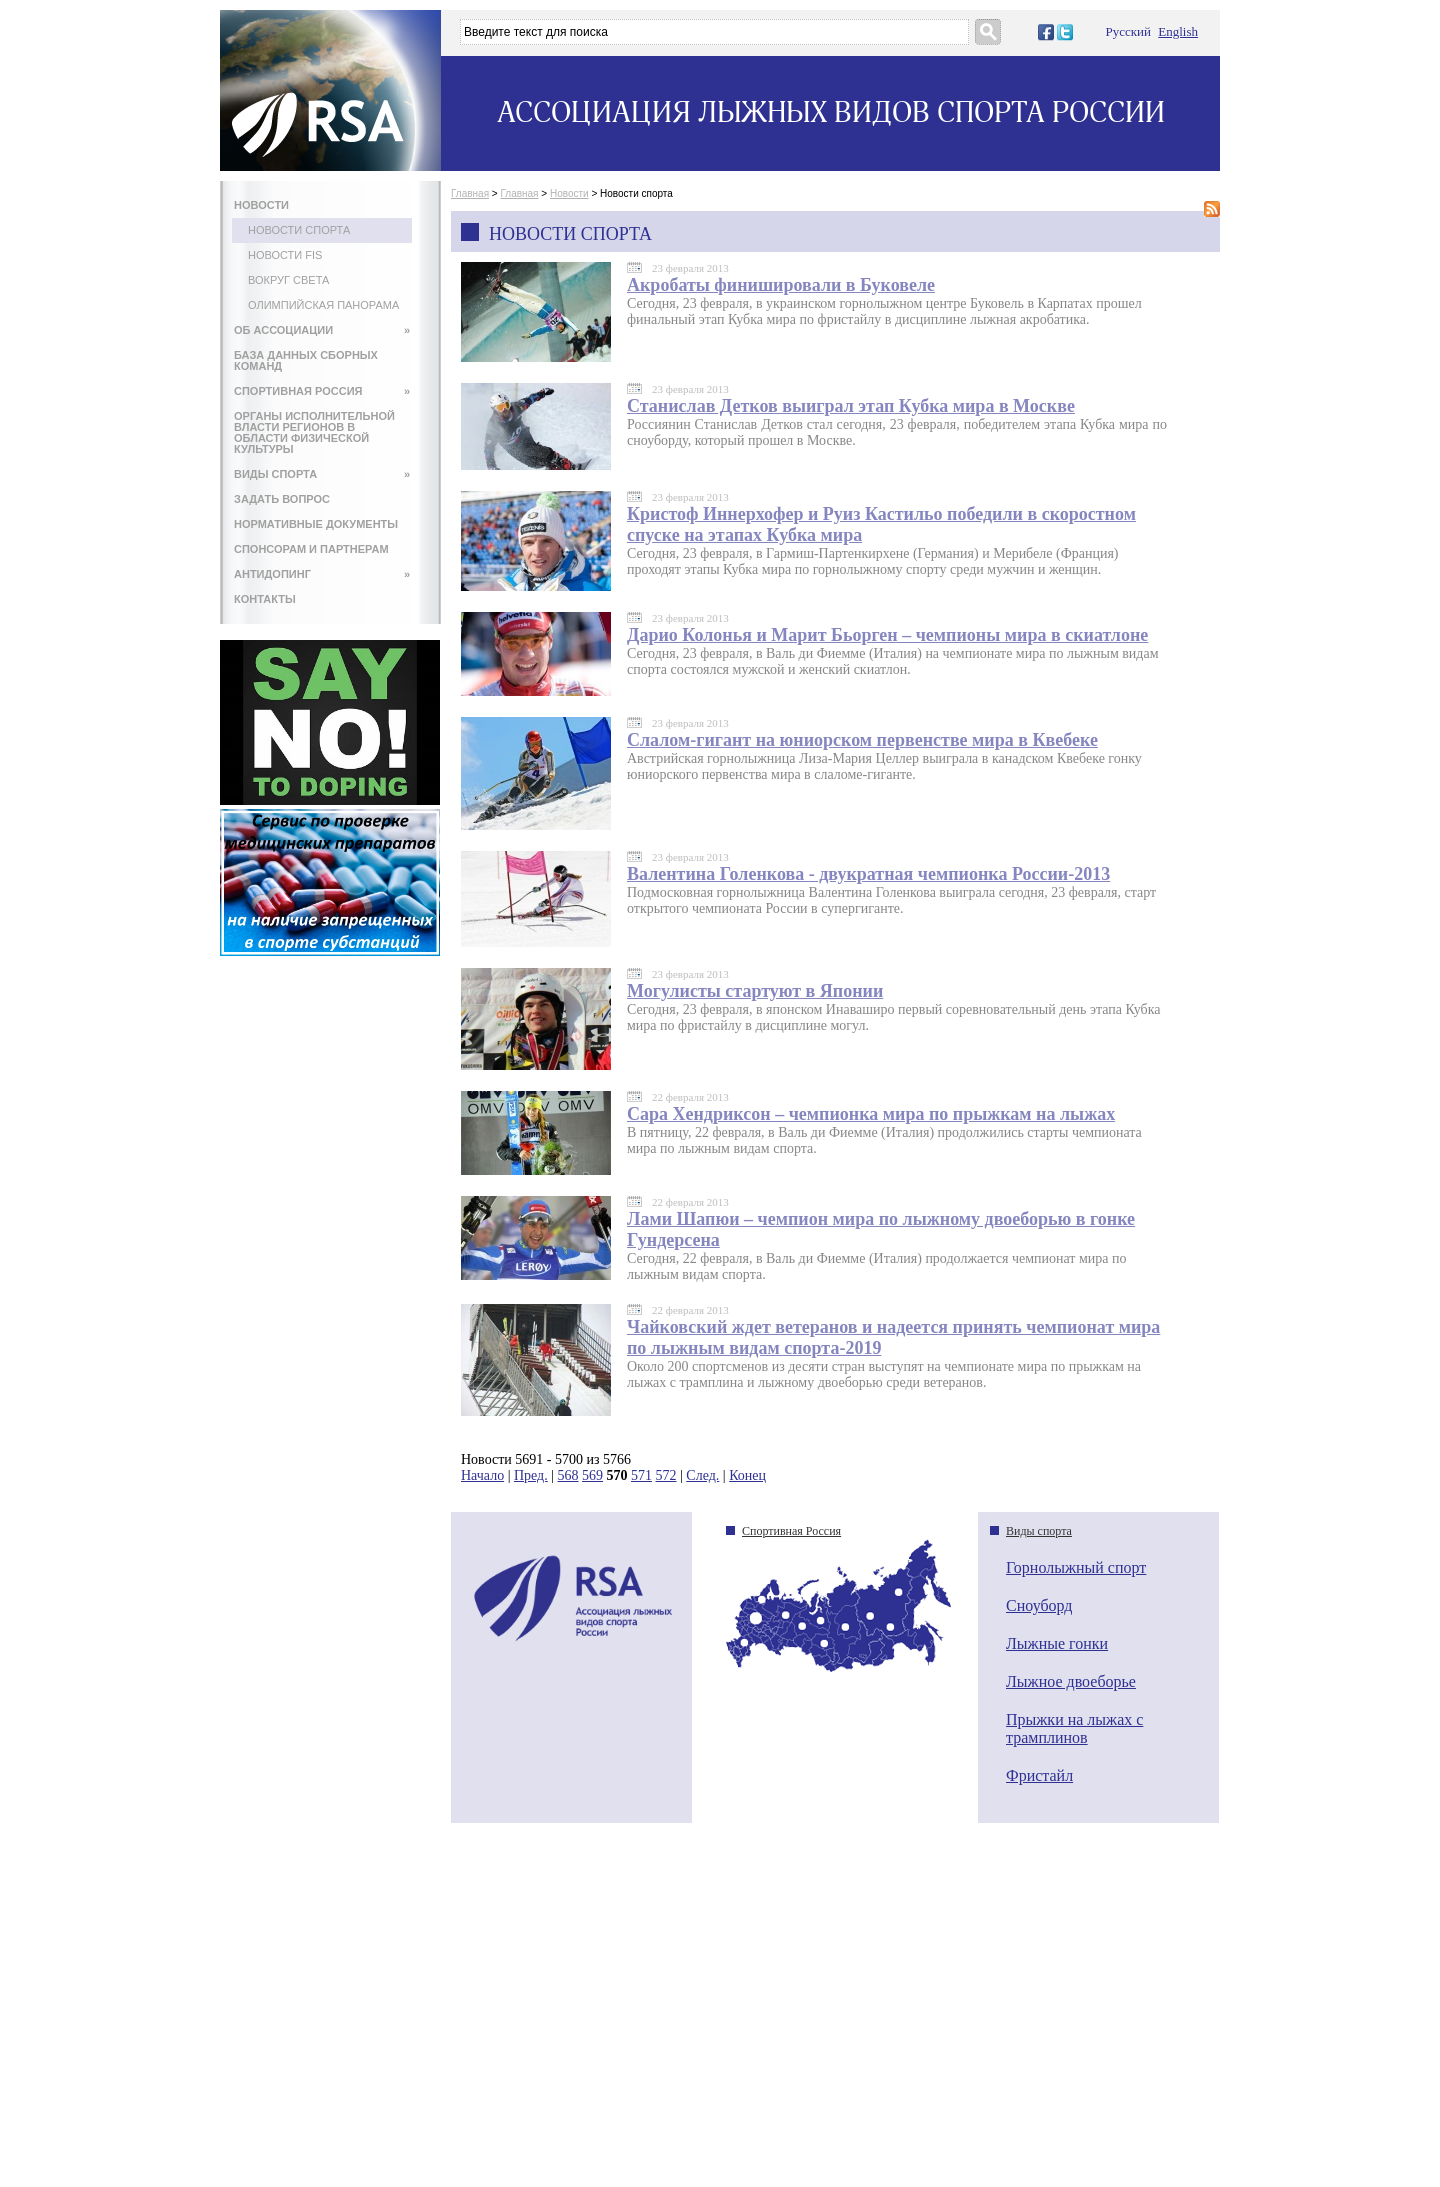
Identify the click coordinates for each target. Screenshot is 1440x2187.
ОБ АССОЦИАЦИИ (322, 330)
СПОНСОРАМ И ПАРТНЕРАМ (311, 549)
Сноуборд (1039, 1605)
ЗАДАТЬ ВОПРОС (282, 499)
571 (641, 1475)
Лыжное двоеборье (1071, 1681)
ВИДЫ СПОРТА (322, 474)
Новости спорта (299, 230)
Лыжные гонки (1057, 1643)
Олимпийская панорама (323, 305)
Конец (747, 1475)
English (1178, 31)
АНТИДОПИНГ (322, 574)
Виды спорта (1039, 1531)
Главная (470, 193)
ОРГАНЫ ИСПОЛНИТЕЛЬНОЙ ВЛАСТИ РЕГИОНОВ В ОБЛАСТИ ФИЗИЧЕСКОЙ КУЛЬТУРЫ (314, 432)
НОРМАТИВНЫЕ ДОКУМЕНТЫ (316, 524)
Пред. (531, 1475)
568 (568, 1475)
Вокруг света (288, 280)
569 (592, 1475)
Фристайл (1039, 1775)
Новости (569, 193)
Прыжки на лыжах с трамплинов (1074, 1728)
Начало (482, 1475)
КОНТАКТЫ (265, 599)
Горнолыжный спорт (1076, 1567)
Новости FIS (285, 255)
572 (666, 1475)
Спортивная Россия (791, 1531)
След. (702, 1475)
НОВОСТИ (261, 205)
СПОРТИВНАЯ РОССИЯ (322, 391)
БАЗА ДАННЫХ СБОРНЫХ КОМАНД (306, 360)
